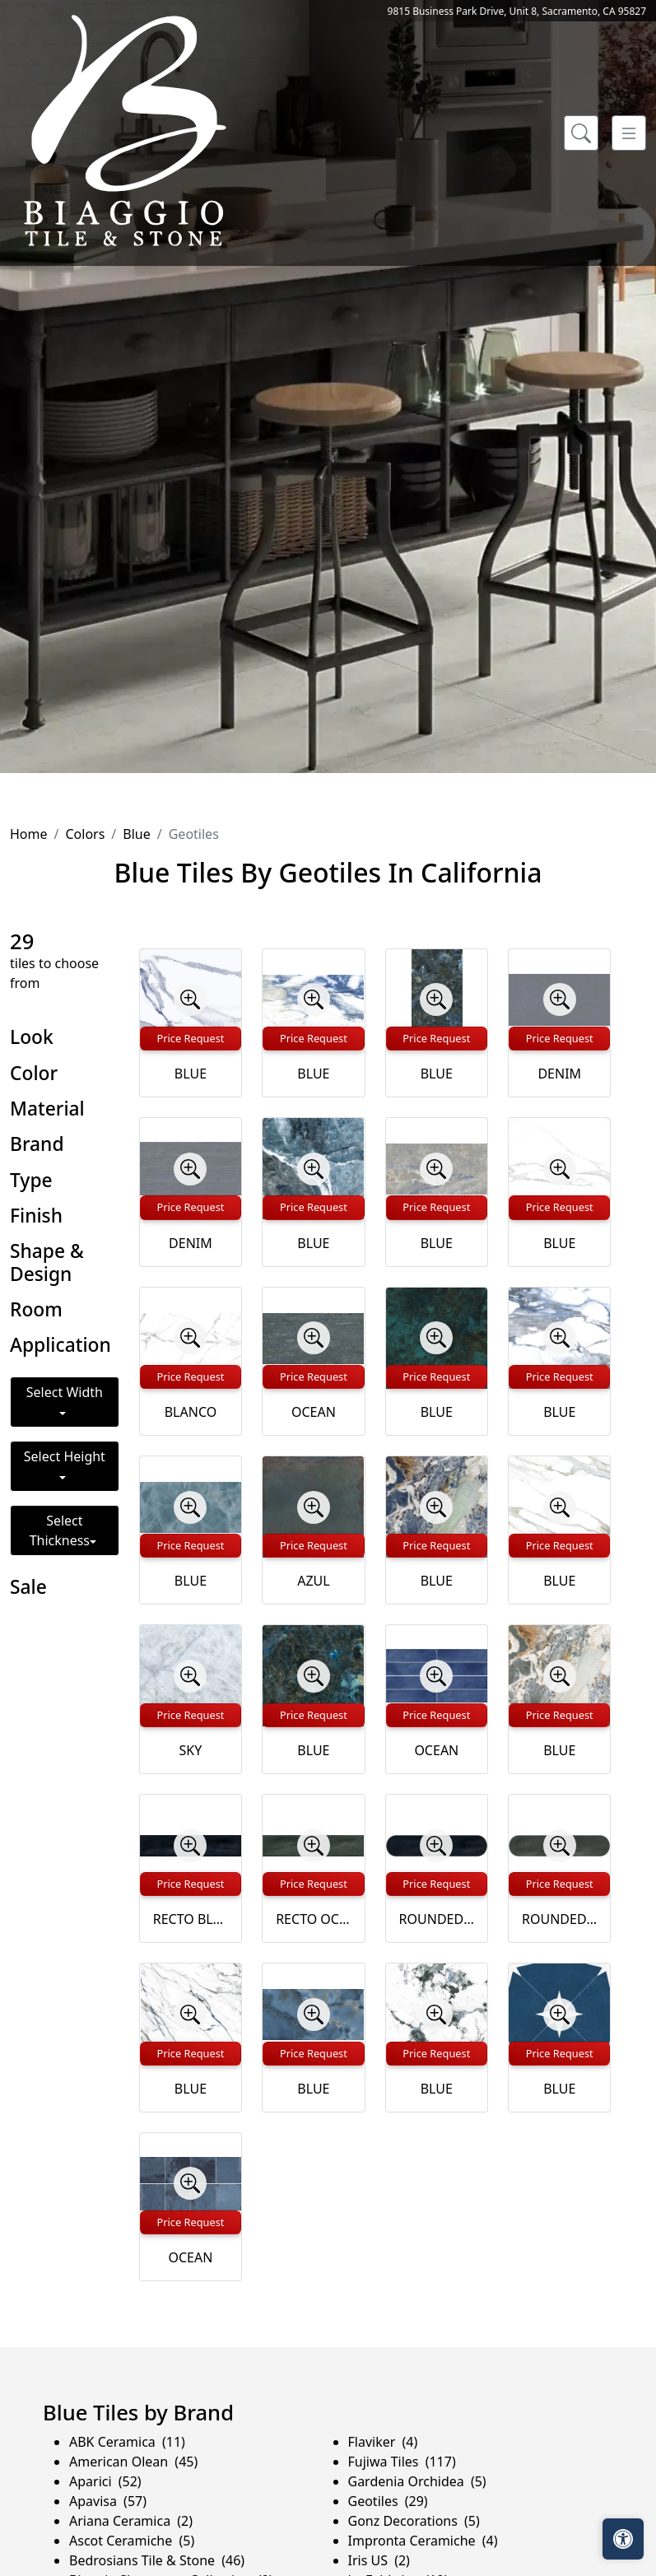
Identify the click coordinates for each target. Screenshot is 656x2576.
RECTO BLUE (190, 1919)
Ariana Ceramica (131, 2521)
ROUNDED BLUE (436, 1919)
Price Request (190, 1038)
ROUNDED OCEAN (559, 1919)
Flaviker (383, 2442)
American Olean (133, 2462)
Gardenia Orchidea (417, 2481)
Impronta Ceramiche (423, 2541)
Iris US (379, 2560)
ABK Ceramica (127, 2442)
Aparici (105, 2481)
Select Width (64, 1392)
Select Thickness (60, 1530)
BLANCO (190, 1412)
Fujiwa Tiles (402, 2462)
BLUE (190, 1073)
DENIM (559, 1073)
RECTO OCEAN (313, 1919)
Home (29, 834)
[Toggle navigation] (629, 133)
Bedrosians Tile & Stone (156, 2560)
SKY (190, 1750)
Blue (136, 834)
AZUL (313, 1581)
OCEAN (313, 1412)
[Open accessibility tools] (623, 2539)
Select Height (64, 1456)
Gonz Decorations (414, 2521)
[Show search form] (581, 133)
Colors (85, 834)
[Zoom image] (190, 999)
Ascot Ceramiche (131, 2541)
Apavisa (108, 2501)
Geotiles (388, 2501)
